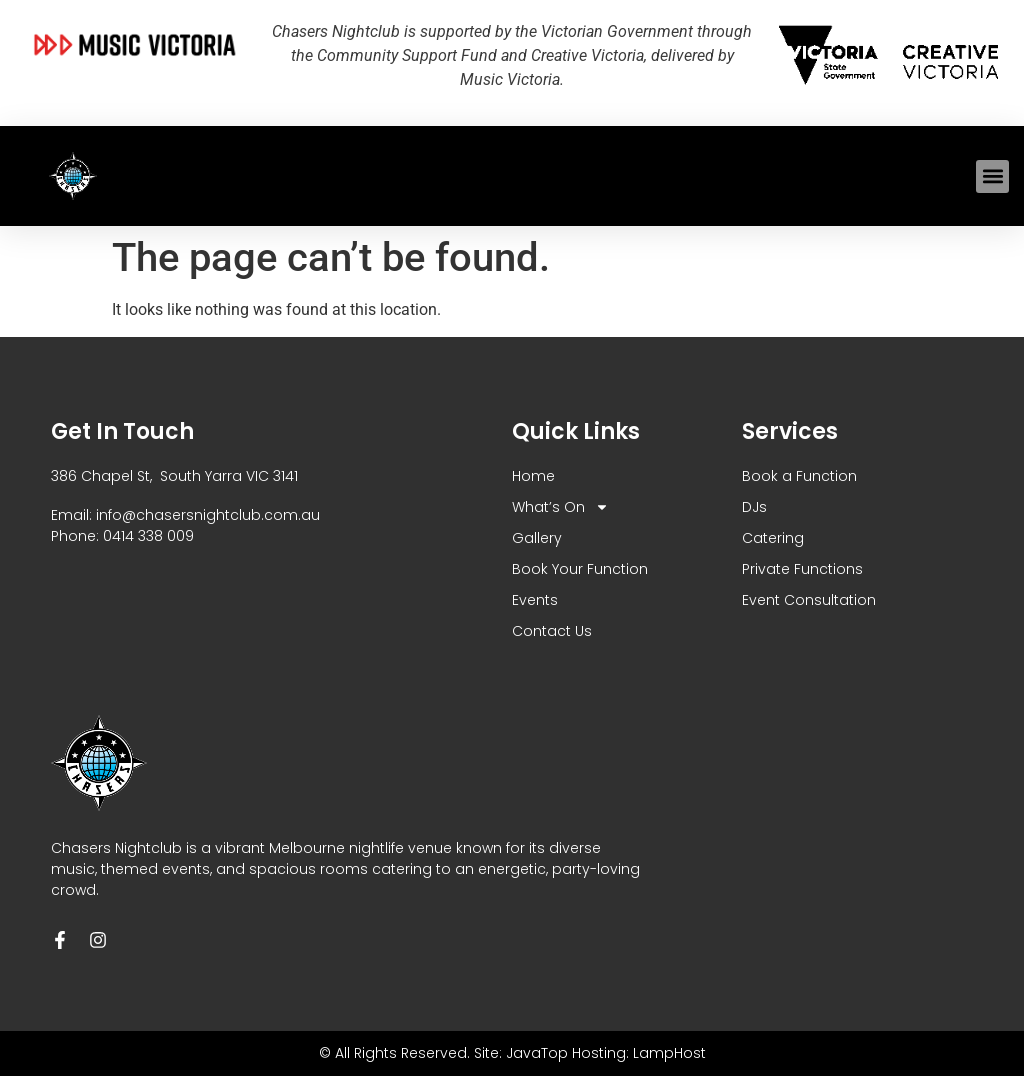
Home (533, 476)
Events (535, 600)
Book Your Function (580, 569)
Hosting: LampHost (639, 1053)
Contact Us (552, 631)
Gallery (537, 538)
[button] (992, 176)
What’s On (560, 507)
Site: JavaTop (521, 1053)
